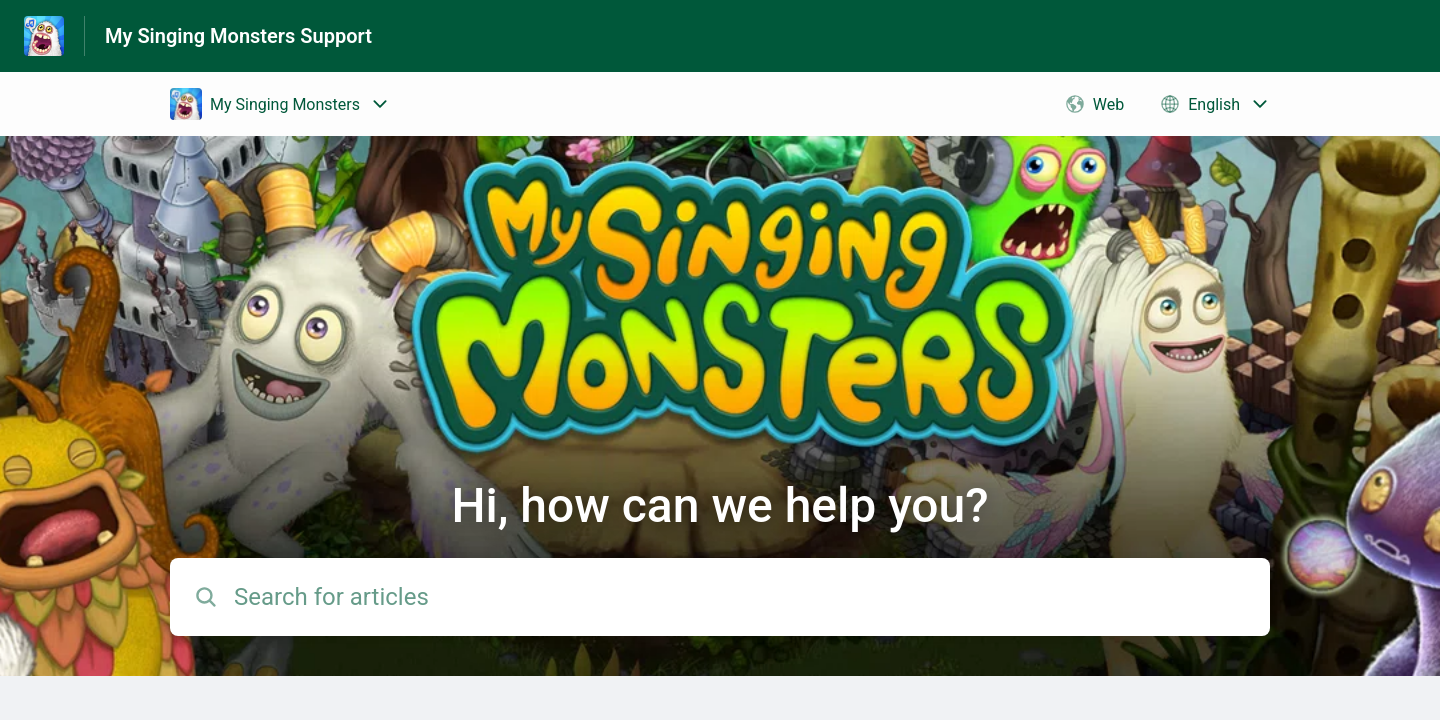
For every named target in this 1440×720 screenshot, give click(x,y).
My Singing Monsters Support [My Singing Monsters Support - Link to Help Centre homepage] (238, 36)
